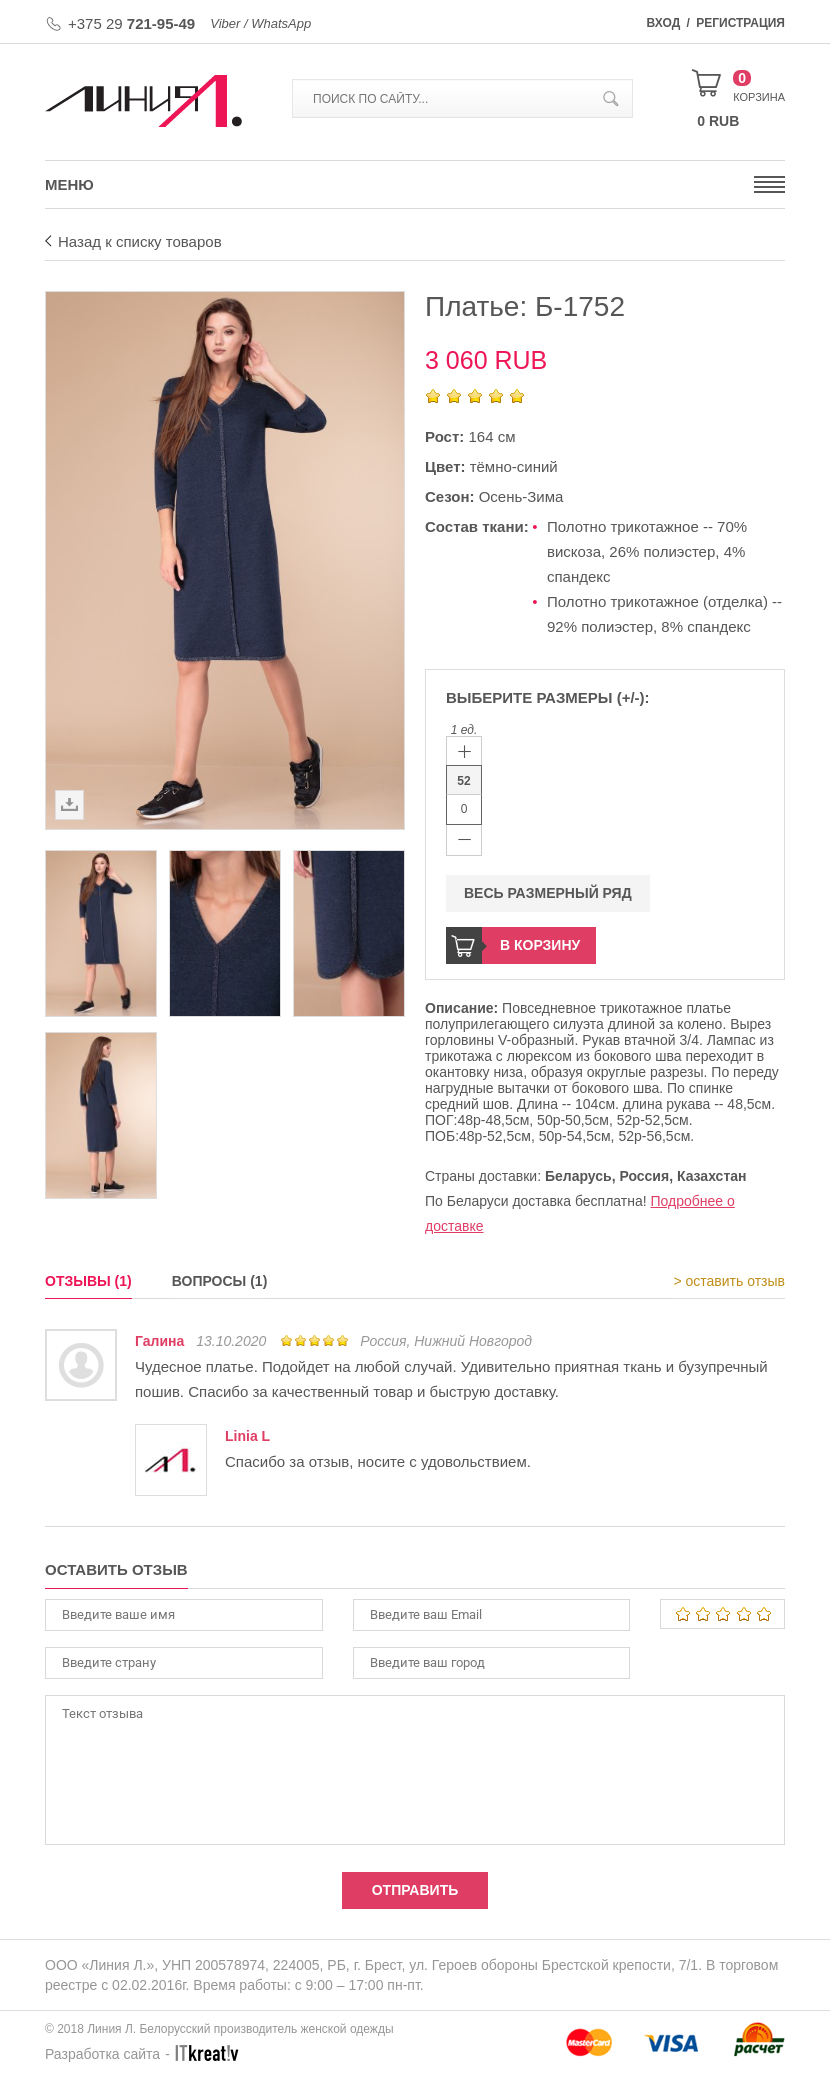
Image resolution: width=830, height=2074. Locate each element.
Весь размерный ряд (548, 893)
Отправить (415, 1890)
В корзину (540, 945)
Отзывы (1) (88, 1281)
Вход (664, 23)
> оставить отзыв (729, 1281)
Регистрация (740, 23)
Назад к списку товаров (140, 241)
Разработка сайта (102, 2054)
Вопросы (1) (220, 1281)
